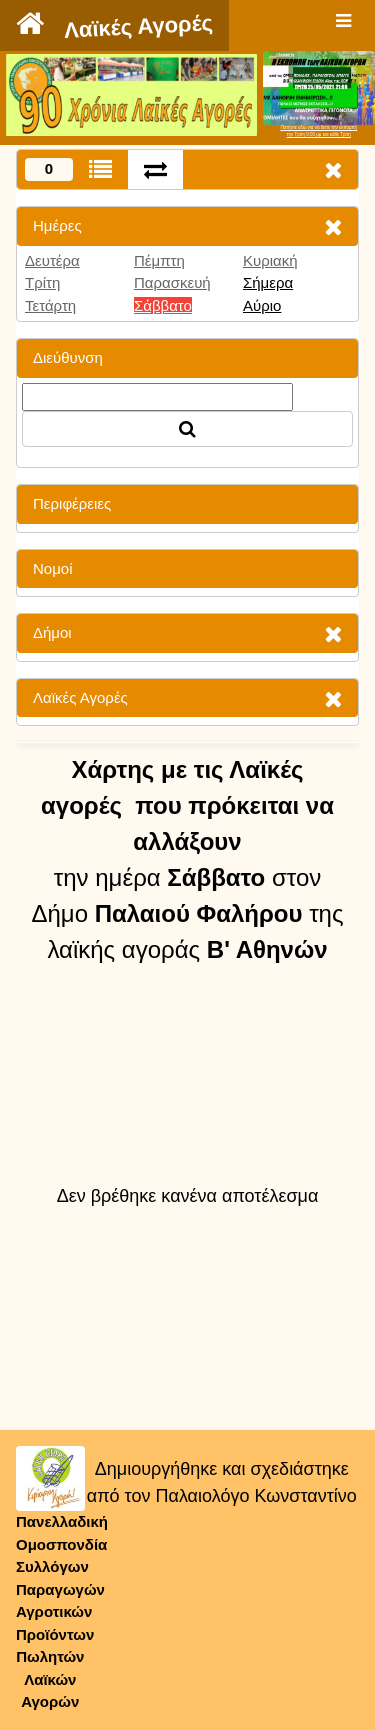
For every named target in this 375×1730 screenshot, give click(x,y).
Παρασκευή (172, 282)
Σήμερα (268, 282)
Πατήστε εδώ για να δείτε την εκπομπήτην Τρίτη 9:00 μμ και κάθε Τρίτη (318, 131)
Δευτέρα (52, 260)
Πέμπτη (159, 260)
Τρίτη (42, 282)
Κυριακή (270, 260)
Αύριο (262, 305)
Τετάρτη (50, 305)
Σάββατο (163, 305)
